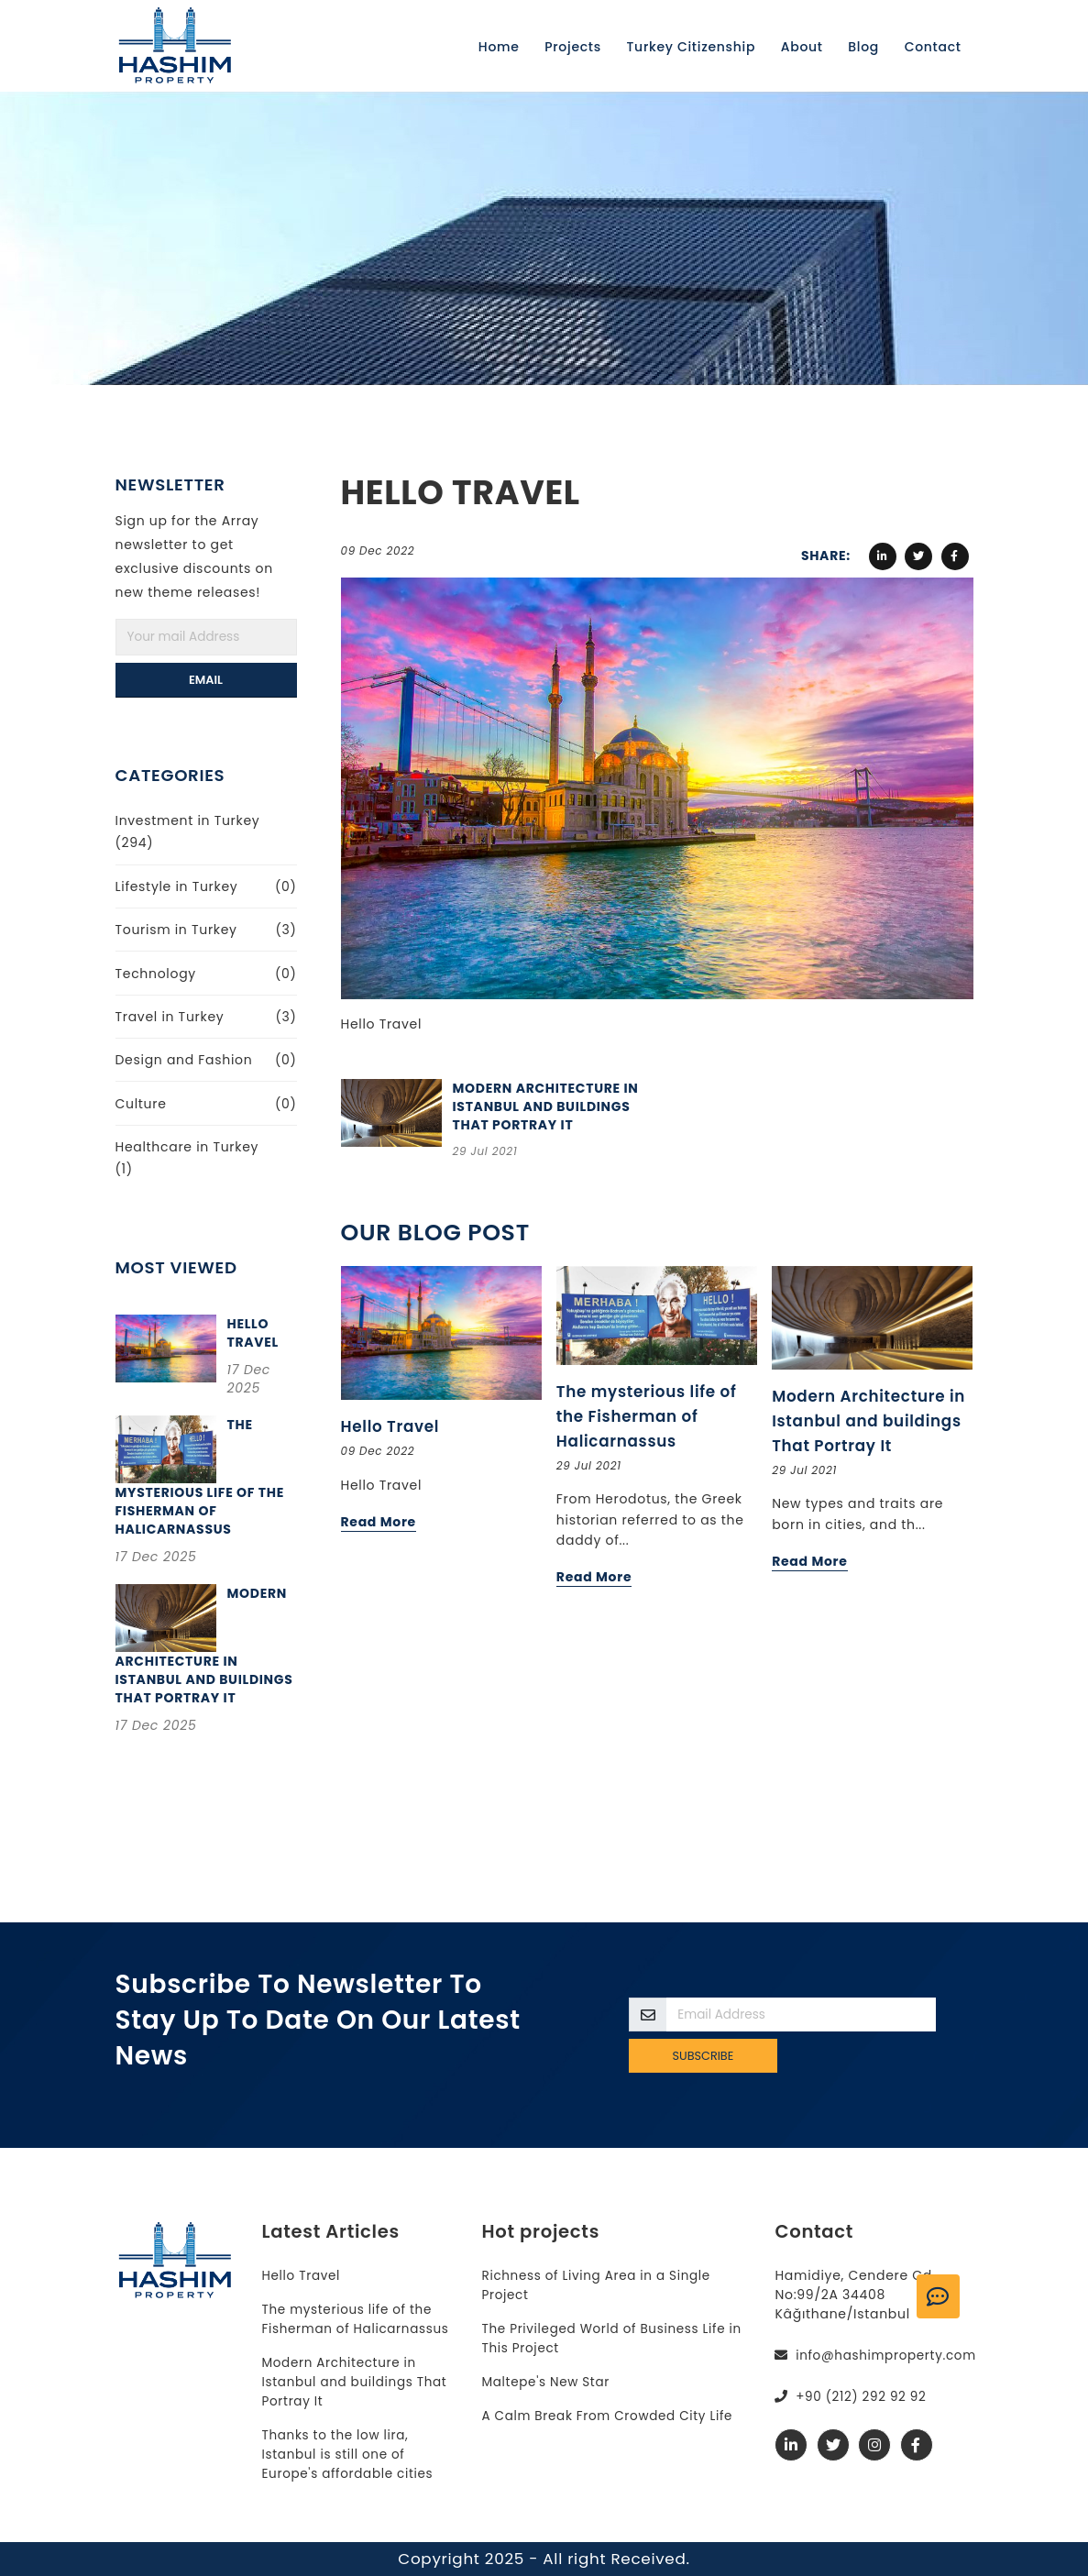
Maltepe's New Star (547, 2381)
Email (206, 680)
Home (499, 47)
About (802, 47)
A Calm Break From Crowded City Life (611, 2415)
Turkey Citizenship (691, 47)
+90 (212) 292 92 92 (863, 2396)
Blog (863, 47)
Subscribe (703, 2056)
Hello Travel (253, 1333)
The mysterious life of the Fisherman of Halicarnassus (646, 1416)
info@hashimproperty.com (889, 2355)
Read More (378, 1522)
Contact (933, 47)
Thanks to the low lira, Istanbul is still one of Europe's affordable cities (350, 2454)
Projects (572, 47)
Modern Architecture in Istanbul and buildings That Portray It (546, 1106)
